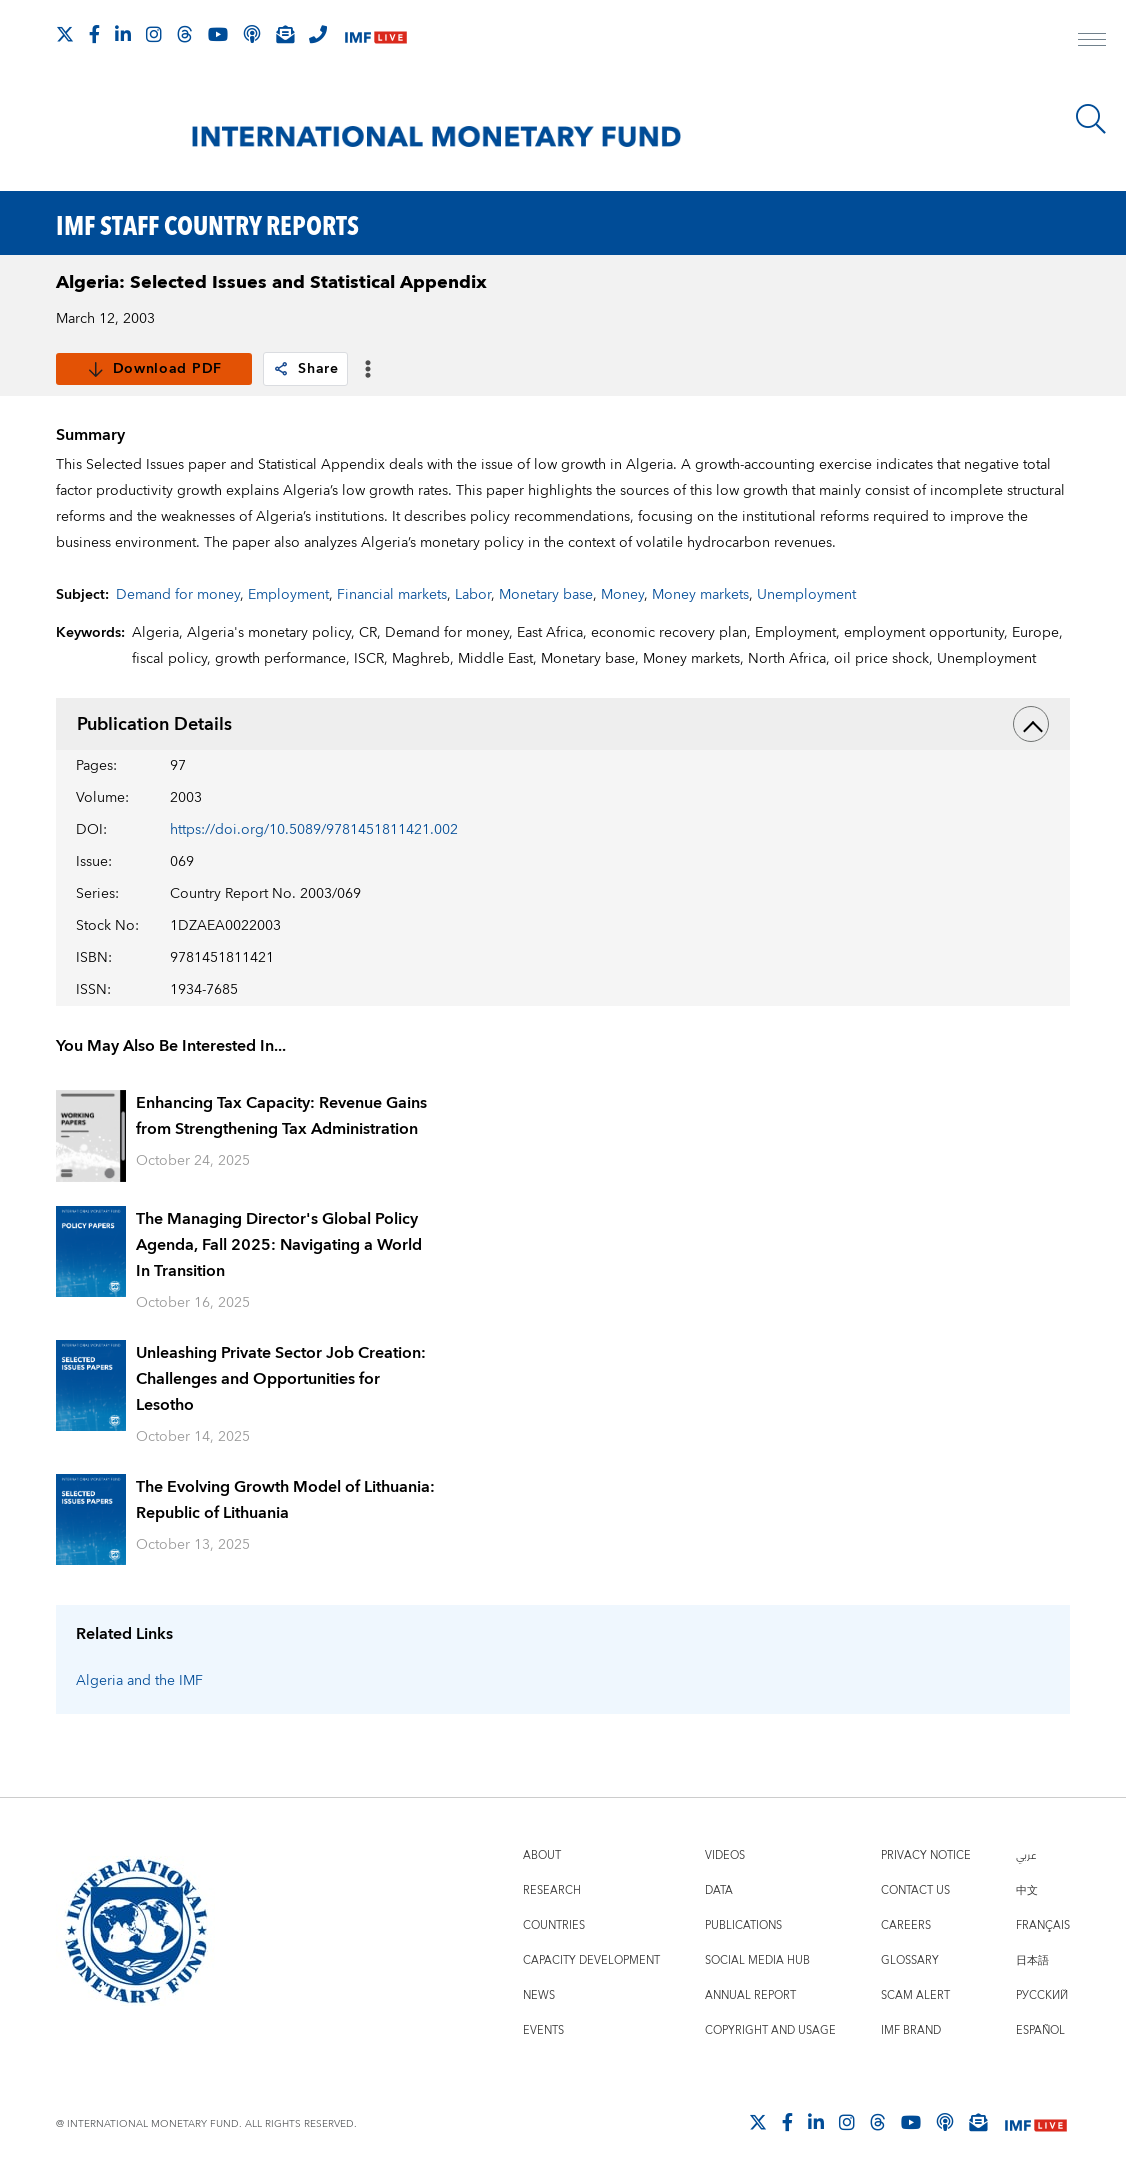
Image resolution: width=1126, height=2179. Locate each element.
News (539, 1995)
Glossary (910, 1960)
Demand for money (178, 595)
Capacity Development (591, 1960)
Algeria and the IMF (139, 1681)
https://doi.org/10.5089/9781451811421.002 (314, 830)
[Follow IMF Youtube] (218, 34)
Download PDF (154, 369)
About (542, 1855)
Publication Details (563, 724)
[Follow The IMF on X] (65, 34)
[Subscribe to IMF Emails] (285, 34)
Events (543, 2030)
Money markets (700, 595)
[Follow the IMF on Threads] (185, 34)
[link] (281, 369)
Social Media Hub (757, 1960)
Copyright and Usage (770, 2030)
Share (305, 369)
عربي (1026, 1855)
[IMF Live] (376, 35)
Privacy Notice (926, 1855)
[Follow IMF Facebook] (94, 34)
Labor (473, 595)
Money (622, 595)
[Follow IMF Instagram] (154, 34)
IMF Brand (911, 2030)
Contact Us (915, 1890)
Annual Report (750, 1995)
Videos (725, 1855)
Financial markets (392, 595)
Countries (554, 1925)
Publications (743, 1925)
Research (552, 1890)
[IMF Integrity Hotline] (318, 34)
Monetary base (546, 595)
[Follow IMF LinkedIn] (123, 34)
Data (719, 1890)
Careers (906, 1925)
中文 (1027, 1890)
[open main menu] (1092, 42)
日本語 (1032, 1960)
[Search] (1091, 119)
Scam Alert (915, 1995)
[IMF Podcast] (252, 34)
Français (1043, 1925)
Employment (288, 595)
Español (1040, 2030)
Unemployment (806, 595)
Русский (1042, 1995)
